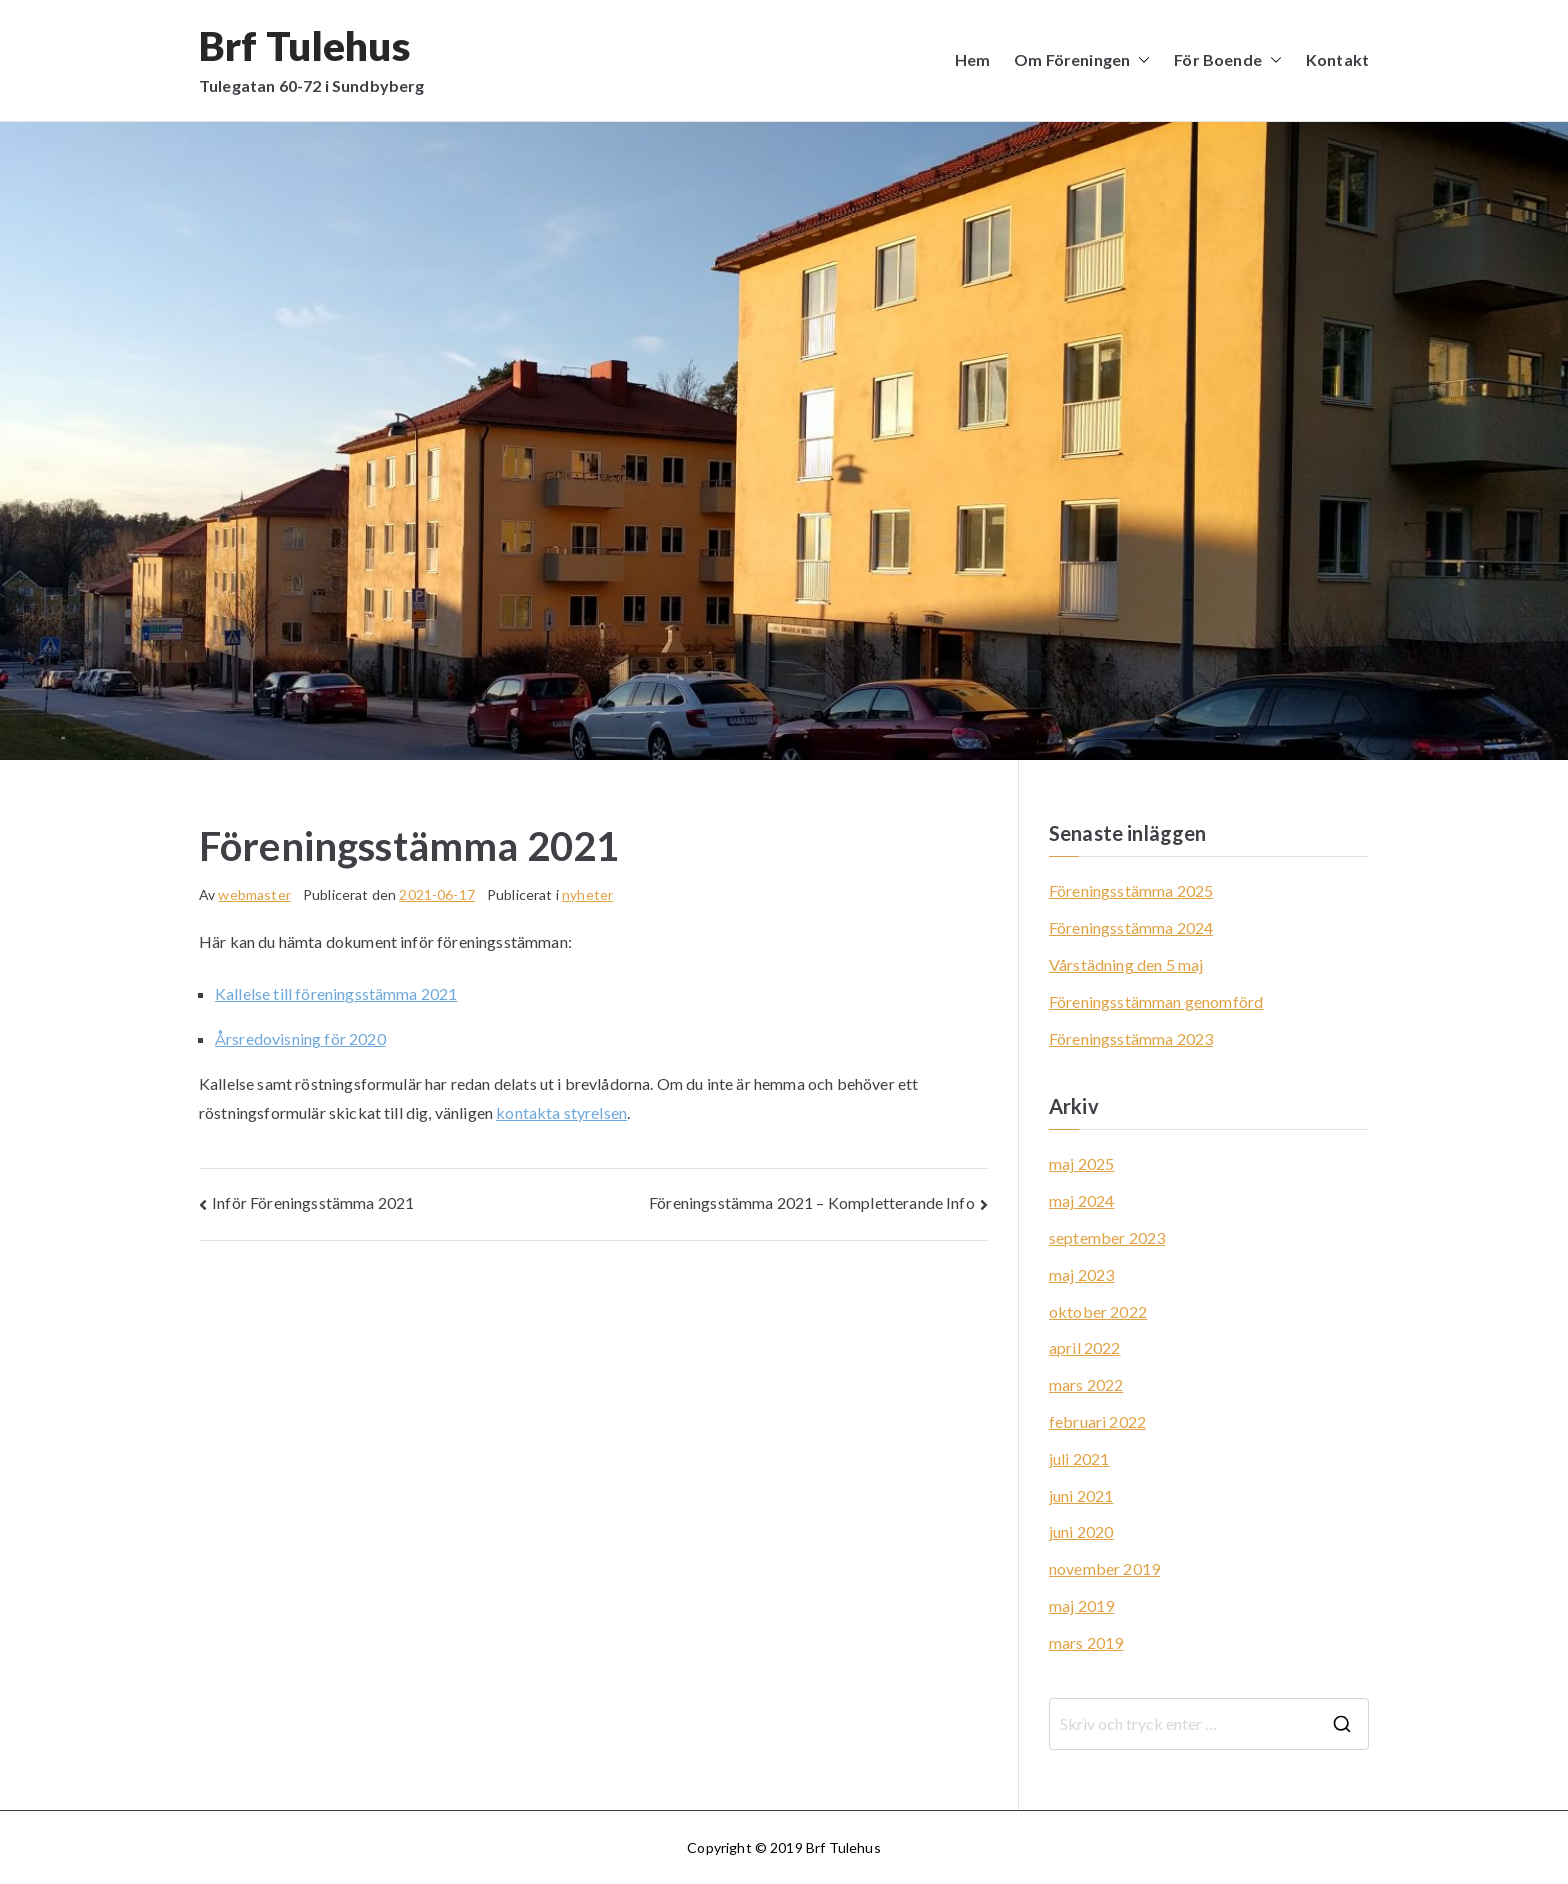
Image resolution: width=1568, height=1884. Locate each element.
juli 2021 (1079, 1458)
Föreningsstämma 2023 (1131, 1038)
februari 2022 (1097, 1421)
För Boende (1228, 60)
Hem (972, 59)
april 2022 (1085, 1347)
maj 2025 (1081, 1163)
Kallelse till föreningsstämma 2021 (336, 993)
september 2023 (1107, 1237)
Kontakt (1337, 59)
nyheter (587, 894)
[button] (1140, 60)
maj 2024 (1081, 1200)
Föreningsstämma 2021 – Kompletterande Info (812, 1202)
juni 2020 (1081, 1531)
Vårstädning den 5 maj (1126, 964)
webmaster (254, 894)
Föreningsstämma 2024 (1131, 927)
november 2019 (1104, 1568)
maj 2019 (1081, 1605)
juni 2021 (1081, 1495)
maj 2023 (1081, 1274)
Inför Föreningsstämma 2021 (313, 1202)
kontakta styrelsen (561, 1112)
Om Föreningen (1082, 60)
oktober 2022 (1098, 1311)
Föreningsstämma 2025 (1131, 890)
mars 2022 (1086, 1384)
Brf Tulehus (304, 46)
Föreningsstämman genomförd (1156, 1001)
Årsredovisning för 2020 (300, 1038)
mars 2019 (1086, 1642)
